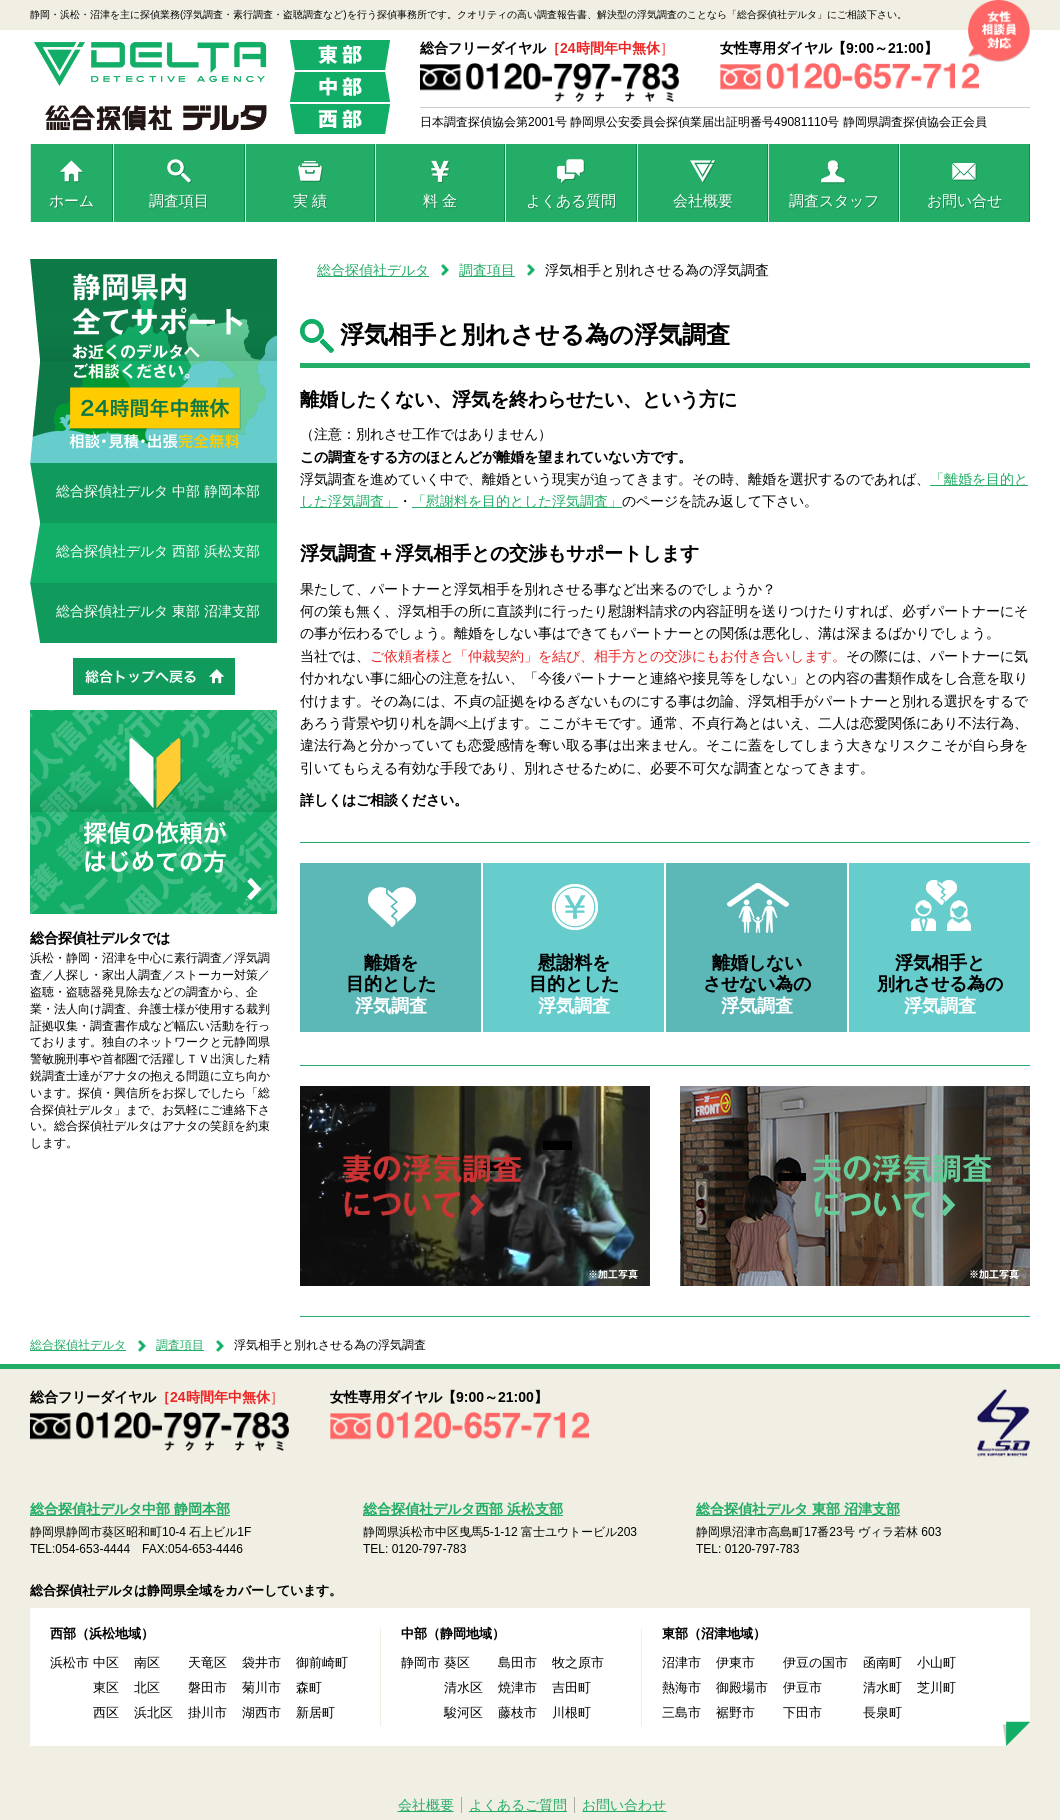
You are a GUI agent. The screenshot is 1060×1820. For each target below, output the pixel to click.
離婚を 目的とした (391, 984)
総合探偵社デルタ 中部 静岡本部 (158, 491)
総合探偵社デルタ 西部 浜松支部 (158, 551)
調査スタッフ (834, 200)
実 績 (310, 200)
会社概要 (703, 200)
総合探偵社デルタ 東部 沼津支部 (158, 611)
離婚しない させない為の (757, 984)
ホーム (71, 200)
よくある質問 (571, 200)
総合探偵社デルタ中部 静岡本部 (130, 1509)
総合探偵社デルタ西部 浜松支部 (463, 1509)
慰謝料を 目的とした (574, 984)
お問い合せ (964, 200)
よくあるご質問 (518, 1805)
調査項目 (179, 200)
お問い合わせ (624, 1805)
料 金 (440, 200)
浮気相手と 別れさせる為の (940, 984)
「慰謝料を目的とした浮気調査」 (517, 501)
